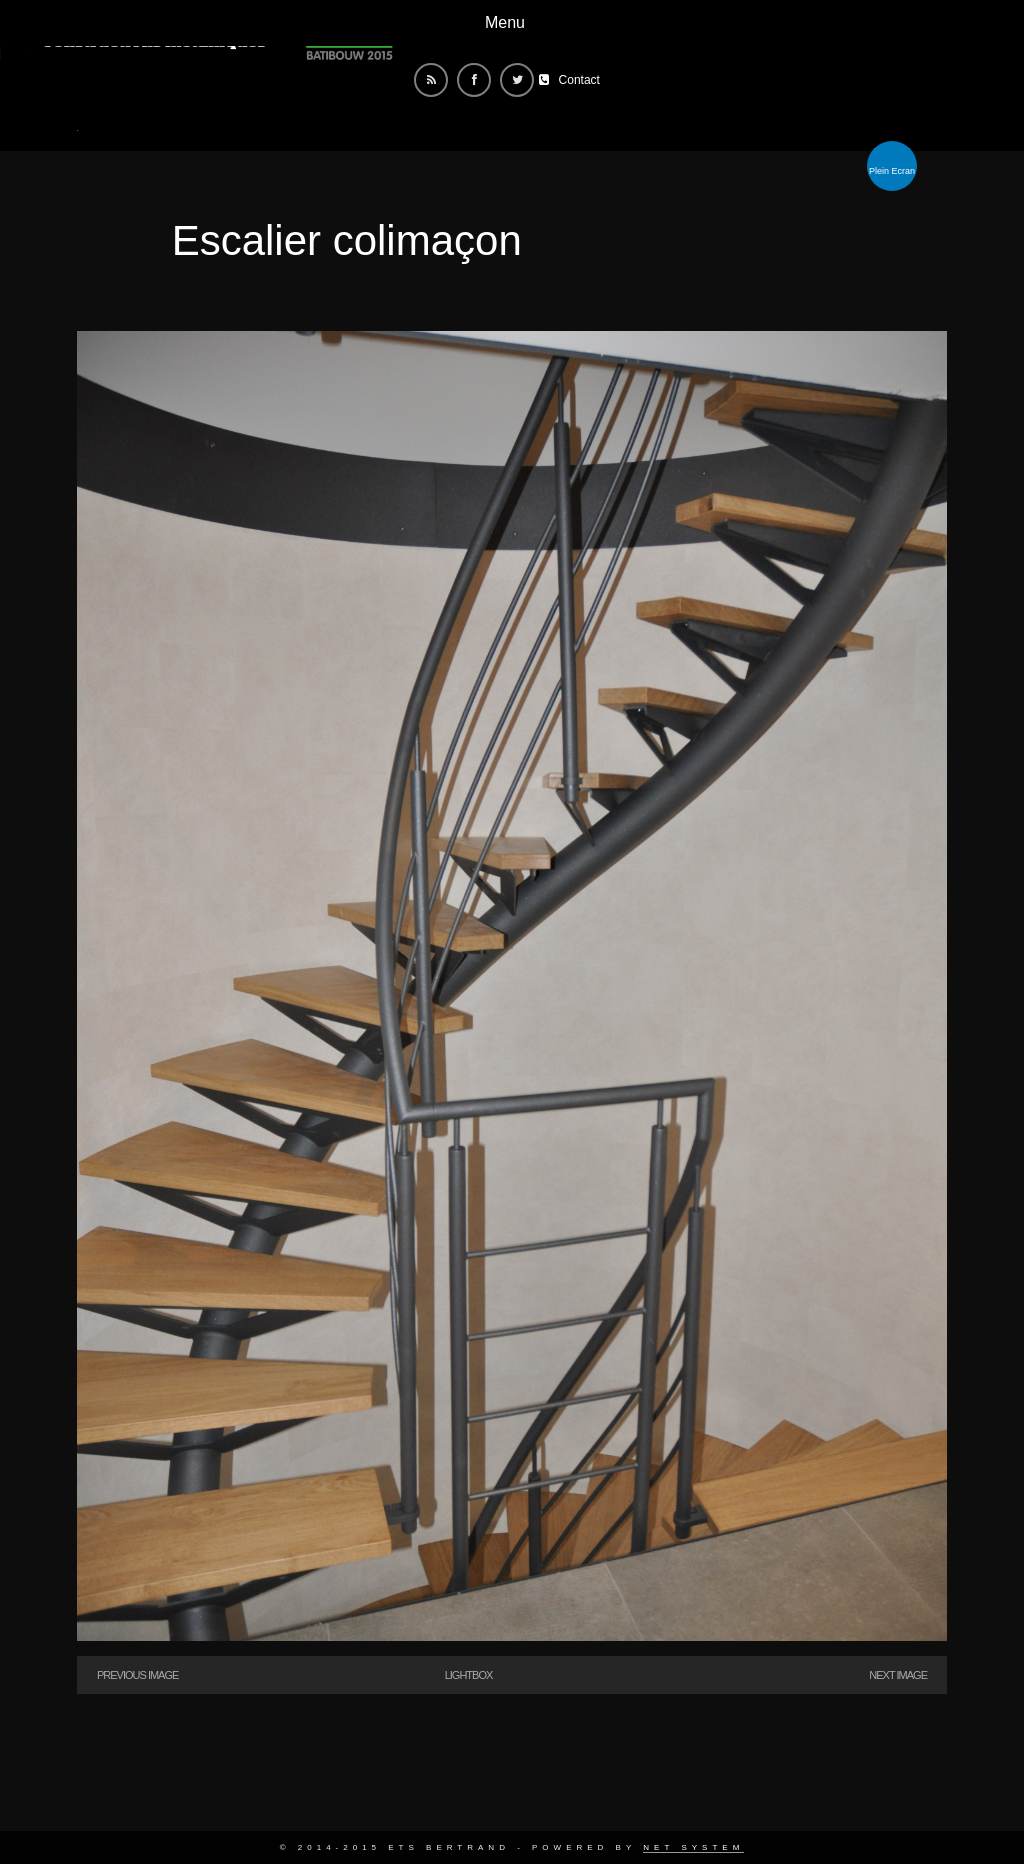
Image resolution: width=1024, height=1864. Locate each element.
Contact (579, 80)
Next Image (898, 1675)
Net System (693, 1847)
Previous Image (137, 1675)
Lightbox (469, 1675)
